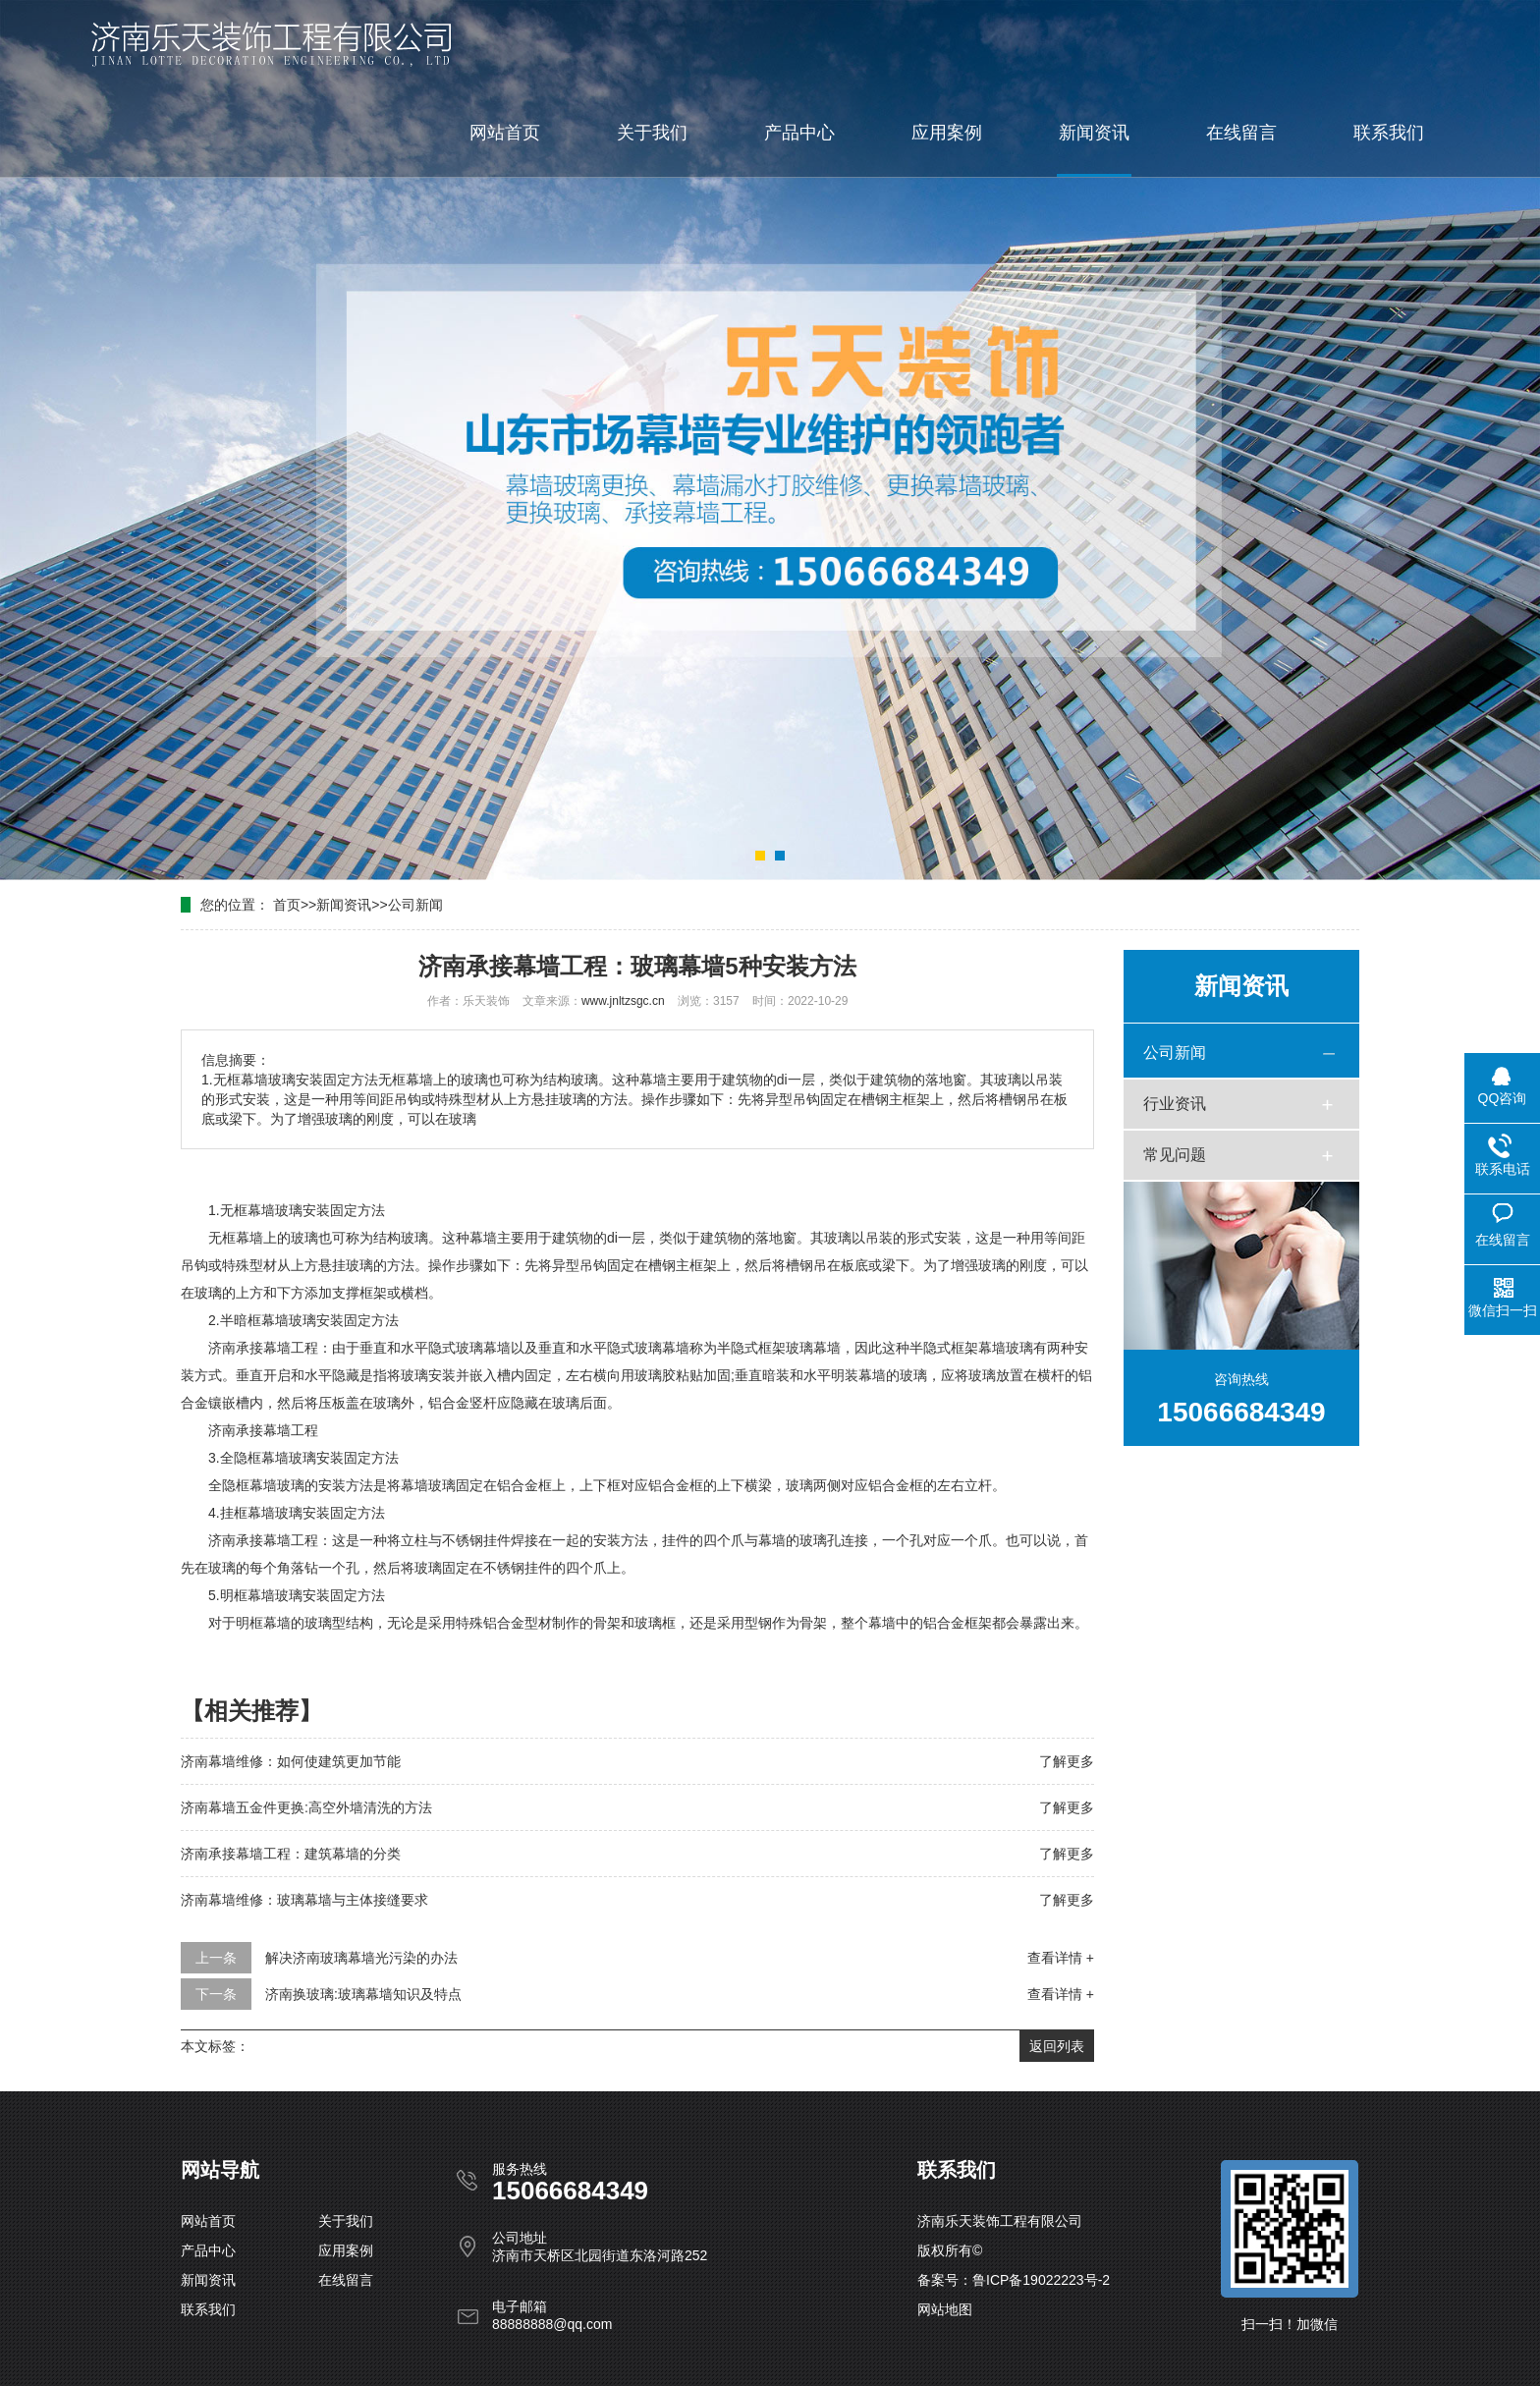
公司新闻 (415, 905)
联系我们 (1388, 132)
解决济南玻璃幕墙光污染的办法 (361, 1958)
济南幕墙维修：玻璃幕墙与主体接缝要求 (304, 1900)
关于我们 (652, 132)
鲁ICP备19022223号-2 (1041, 2280)
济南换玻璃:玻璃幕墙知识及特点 (363, 1994)
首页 (287, 905)
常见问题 (1174, 1154)
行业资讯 (1174, 1103)
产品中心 (799, 132)
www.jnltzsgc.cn (623, 1001)
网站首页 (504, 132)
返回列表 (1056, 2046)
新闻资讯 (1094, 132)
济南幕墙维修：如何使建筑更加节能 (291, 1761)
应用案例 (946, 132)
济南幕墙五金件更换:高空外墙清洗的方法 (306, 1807)
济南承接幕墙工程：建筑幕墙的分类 (291, 1853)
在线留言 (1241, 132)
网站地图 (944, 2309)
